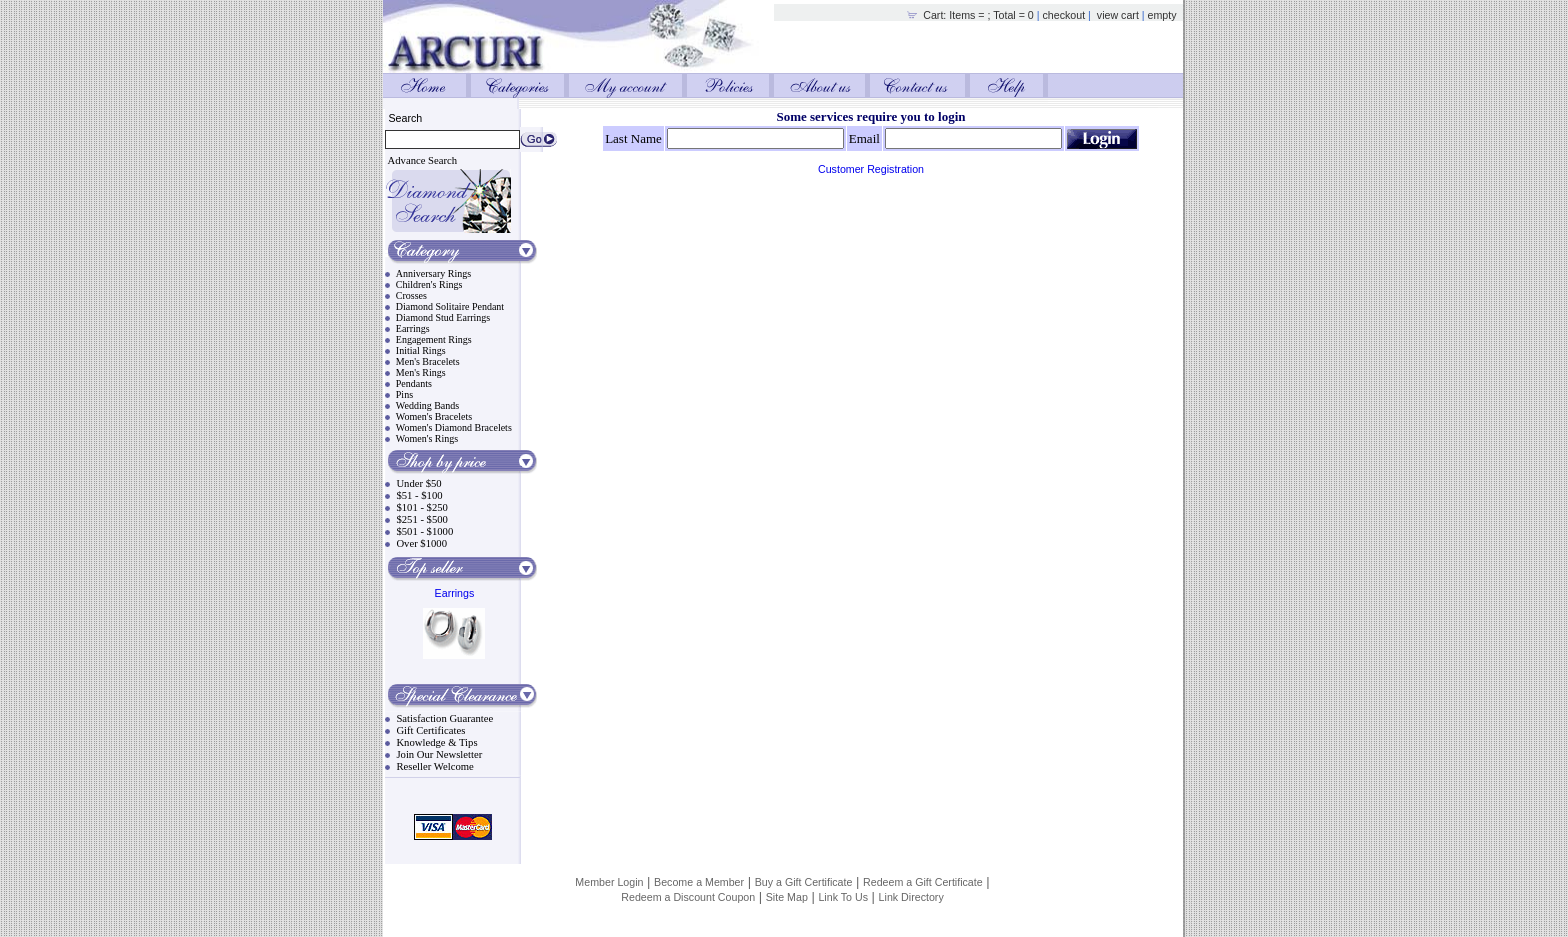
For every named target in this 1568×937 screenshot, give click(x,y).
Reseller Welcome (434, 766)
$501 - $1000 (424, 531)
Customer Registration (871, 169)
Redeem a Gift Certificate (923, 882)
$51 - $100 (419, 495)
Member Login (609, 882)
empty (1162, 15)
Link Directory (911, 897)
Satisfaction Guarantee (444, 718)
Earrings (455, 593)
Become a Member (699, 882)
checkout (1064, 15)
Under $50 (418, 483)
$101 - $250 (422, 507)
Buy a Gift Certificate (804, 882)
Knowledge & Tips (436, 742)
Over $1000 (421, 543)
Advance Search (421, 160)
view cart (1118, 15)
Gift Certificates (430, 730)
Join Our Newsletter (439, 754)
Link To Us (843, 897)
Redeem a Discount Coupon (688, 897)
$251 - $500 (422, 519)
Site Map (787, 897)
